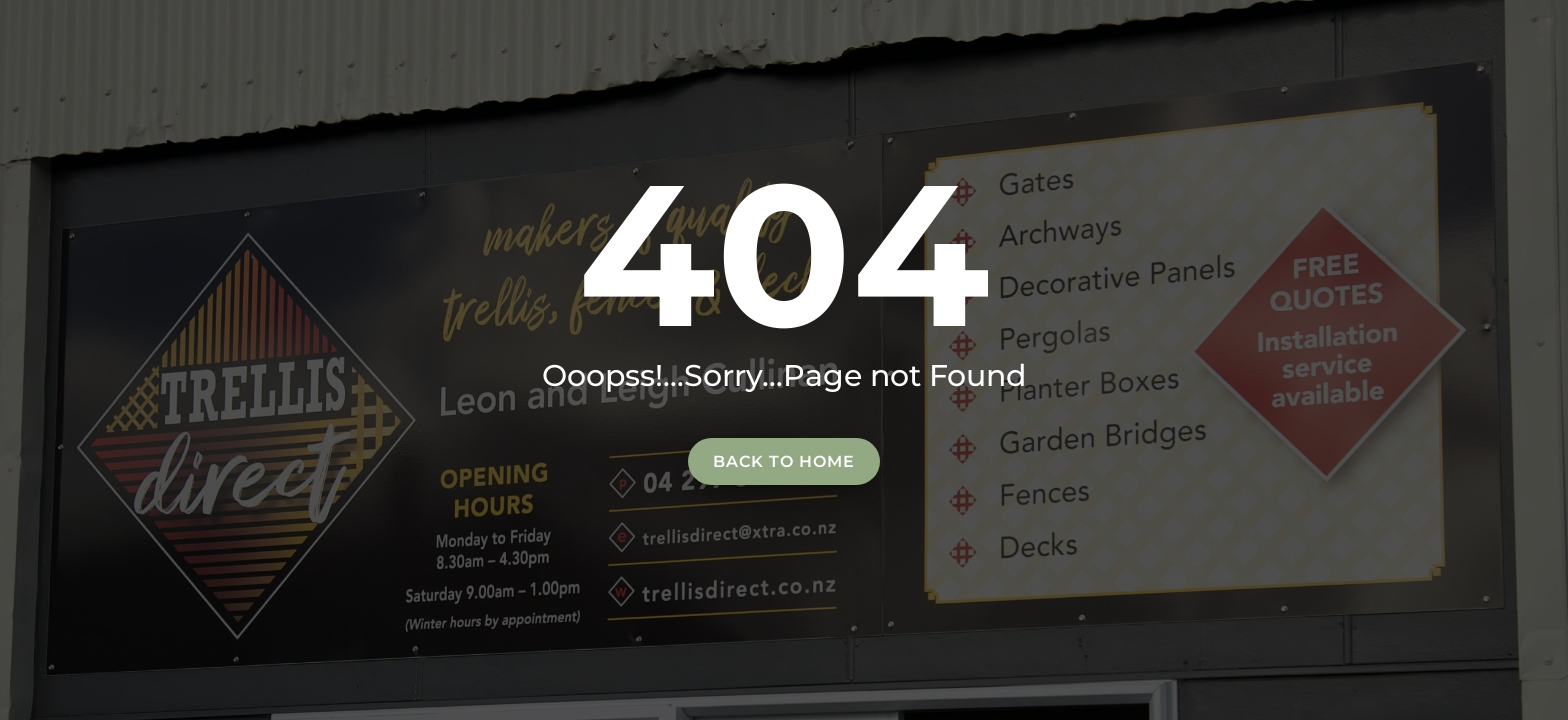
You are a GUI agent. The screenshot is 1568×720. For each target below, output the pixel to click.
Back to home (784, 461)
